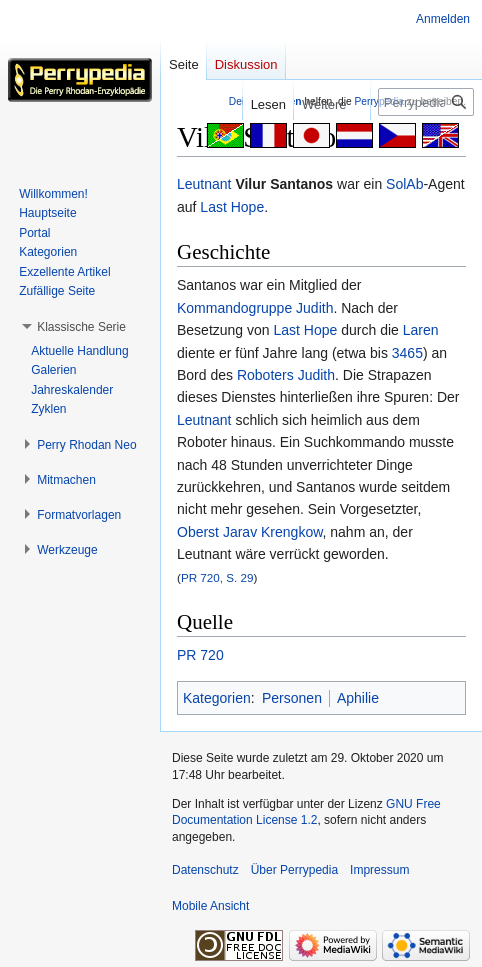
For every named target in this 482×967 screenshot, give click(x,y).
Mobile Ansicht (210, 906)
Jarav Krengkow (273, 532)
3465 (407, 353)
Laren (421, 330)
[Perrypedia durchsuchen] (426, 102)
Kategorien (217, 698)
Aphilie (358, 698)
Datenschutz (205, 870)
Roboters (265, 375)
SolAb (404, 184)
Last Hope (232, 207)
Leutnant (204, 184)
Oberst (198, 532)
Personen (292, 698)
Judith (316, 375)
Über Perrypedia (294, 870)
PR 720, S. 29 (217, 577)
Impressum (379, 870)
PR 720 (200, 655)
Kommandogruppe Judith (255, 308)
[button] (81, 327)
